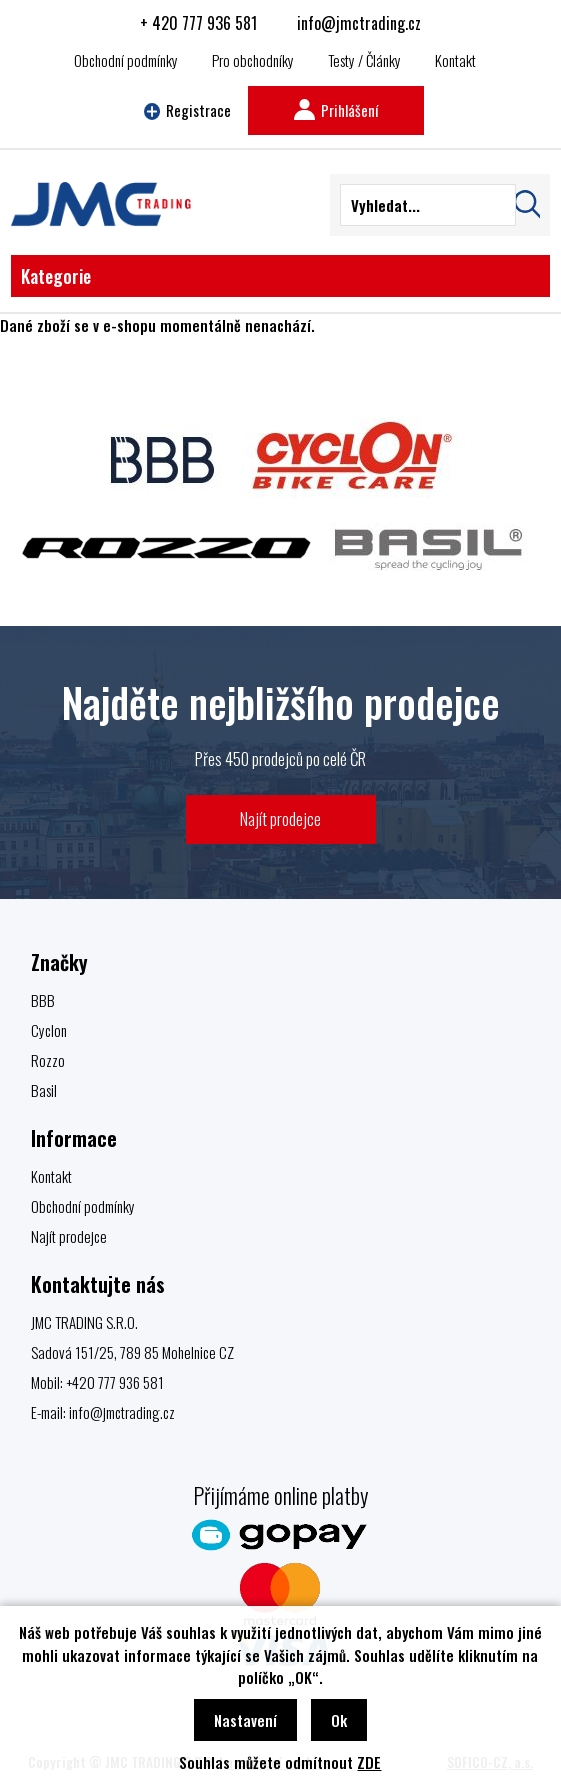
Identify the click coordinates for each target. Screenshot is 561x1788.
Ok (339, 1720)
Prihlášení (336, 110)
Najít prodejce (280, 818)
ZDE (369, 1762)
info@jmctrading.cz (359, 23)
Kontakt (455, 60)
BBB (43, 1000)
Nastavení (245, 1720)
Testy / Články (364, 60)
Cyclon (49, 1030)
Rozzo (48, 1060)
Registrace (188, 110)
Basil (44, 1090)
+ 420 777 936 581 (198, 23)
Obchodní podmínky (126, 60)
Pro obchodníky (253, 60)
